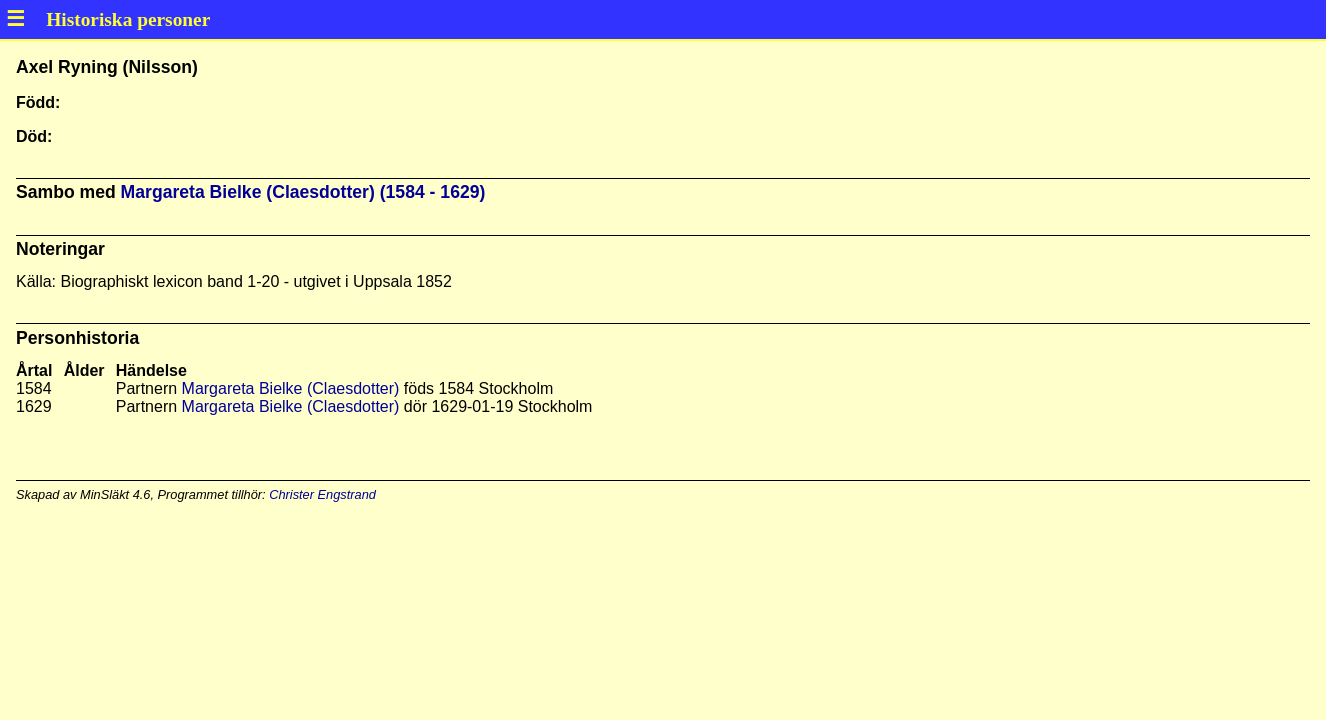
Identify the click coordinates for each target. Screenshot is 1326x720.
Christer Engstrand (322, 494)
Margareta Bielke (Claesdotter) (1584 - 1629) (303, 192)
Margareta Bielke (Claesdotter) (291, 388)
